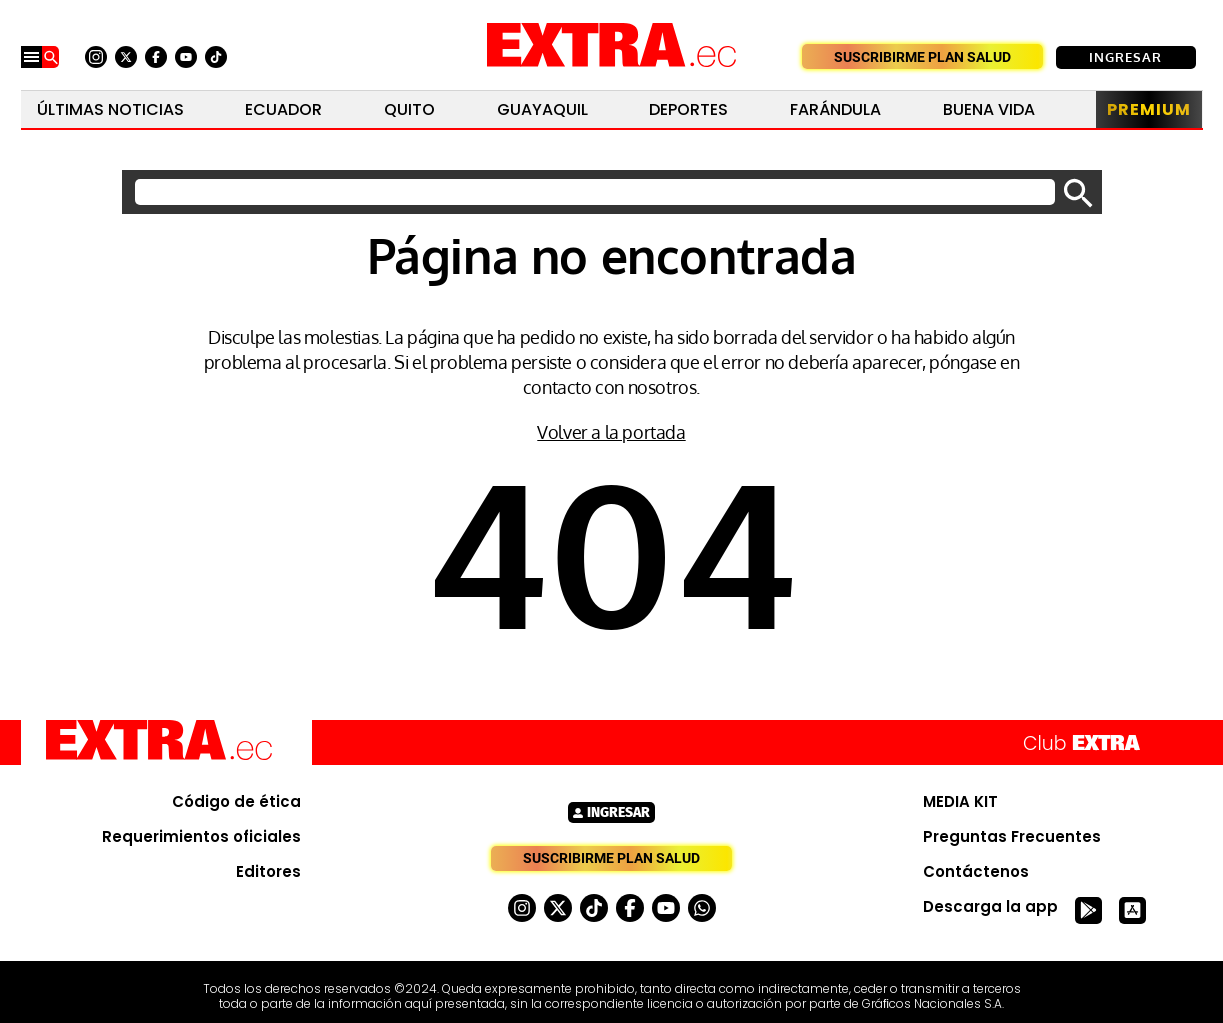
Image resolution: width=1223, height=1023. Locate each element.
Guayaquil (542, 109)
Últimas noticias (110, 109)
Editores (268, 872)
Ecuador (283, 109)
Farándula (835, 109)
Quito (409, 109)
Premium (1149, 109)
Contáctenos (976, 872)
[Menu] (31, 57)
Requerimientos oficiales (201, 837)
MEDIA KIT (960, 802)
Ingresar (1125, 57)
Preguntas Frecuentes (1012, 837)
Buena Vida (989, 109)
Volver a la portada (611, 432)
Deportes (688, 109)
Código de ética (236, 802)
